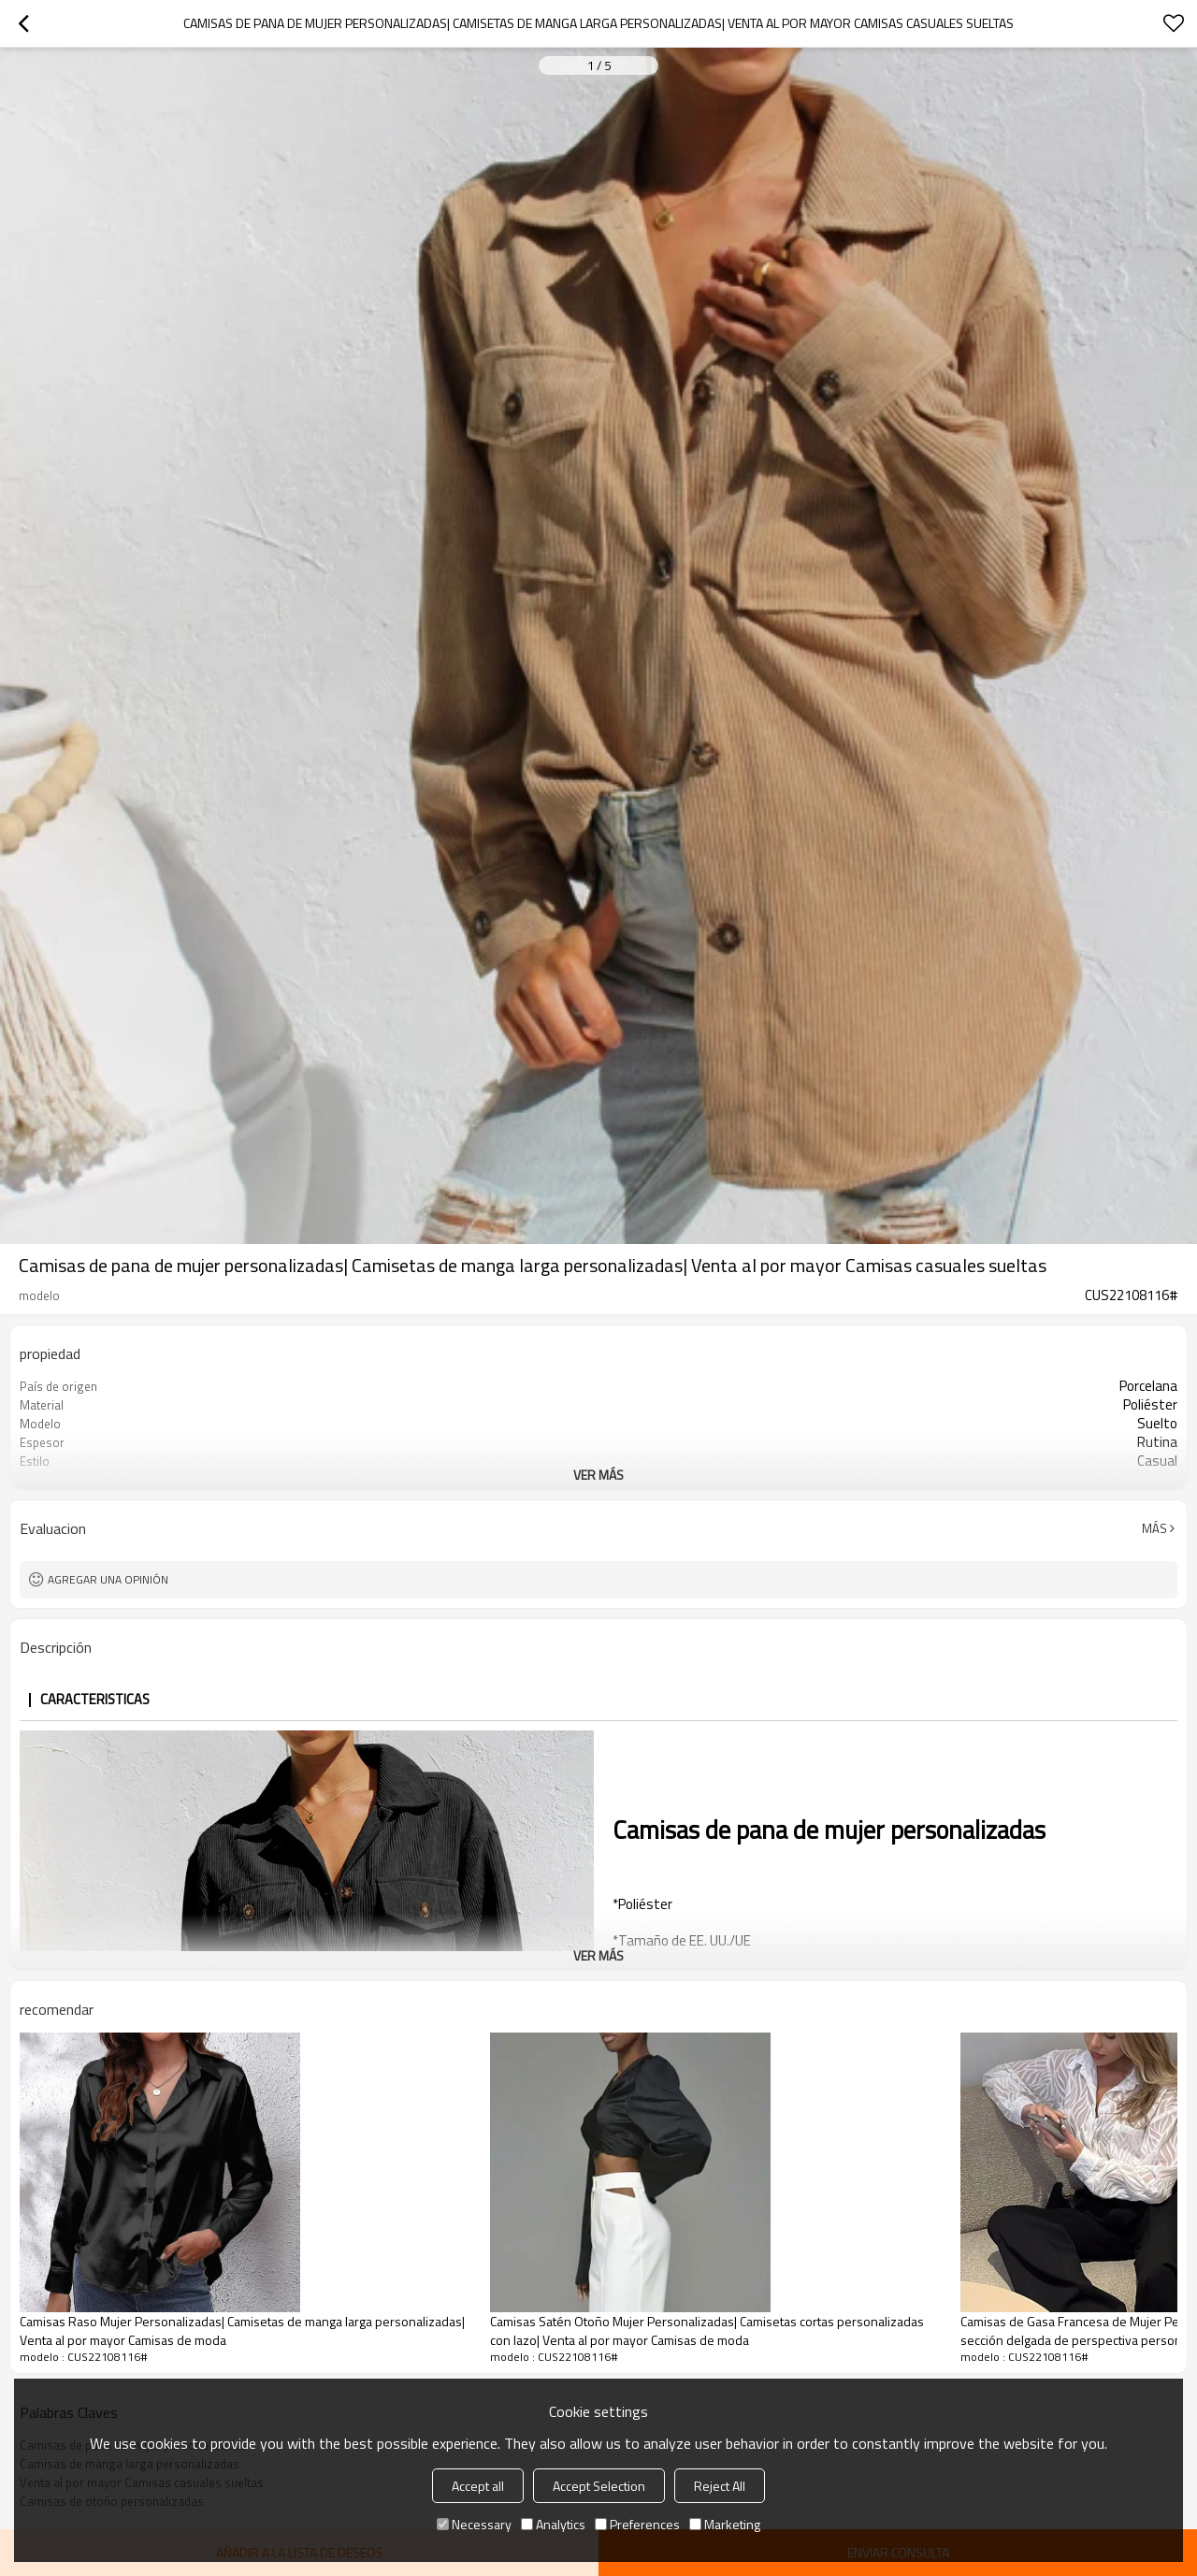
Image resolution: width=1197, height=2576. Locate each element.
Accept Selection (599, 2486)
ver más (598, 1474)
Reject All (719, 2486)
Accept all (478, 2486)
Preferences (637, 2524)
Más (1154, 1528)
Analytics (553, 2524)
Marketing (724, 2524)
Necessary (474, 2524)
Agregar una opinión (108, 1579)
